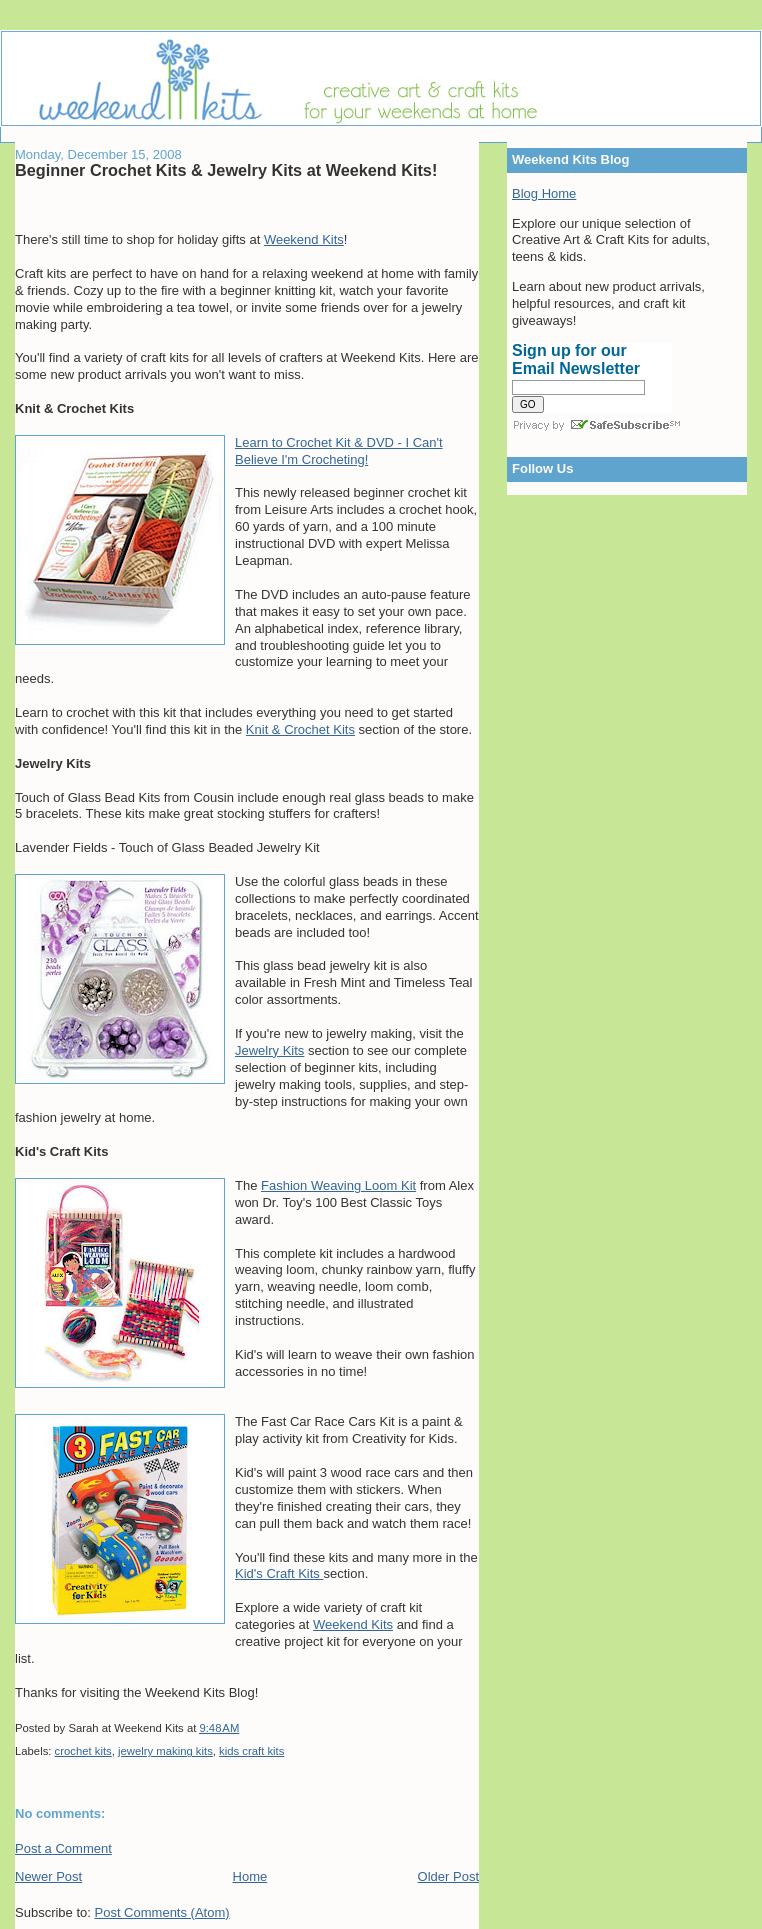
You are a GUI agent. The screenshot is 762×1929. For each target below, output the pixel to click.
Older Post (448, 1876)
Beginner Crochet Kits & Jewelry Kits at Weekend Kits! (226, 170)
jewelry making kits (165, 1751)
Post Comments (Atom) (162, 1912)
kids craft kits (251, 1751)
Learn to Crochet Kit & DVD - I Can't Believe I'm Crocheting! (339, 451)
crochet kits (83, 1751)
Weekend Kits (304, 239)
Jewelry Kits (269, 1050)
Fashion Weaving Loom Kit (338, 1185)
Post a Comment (63, 1848)
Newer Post (48, 1876)
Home (250, 1876)
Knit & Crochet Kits (300, 729)
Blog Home (544, 193)
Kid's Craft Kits (279, 1573)
